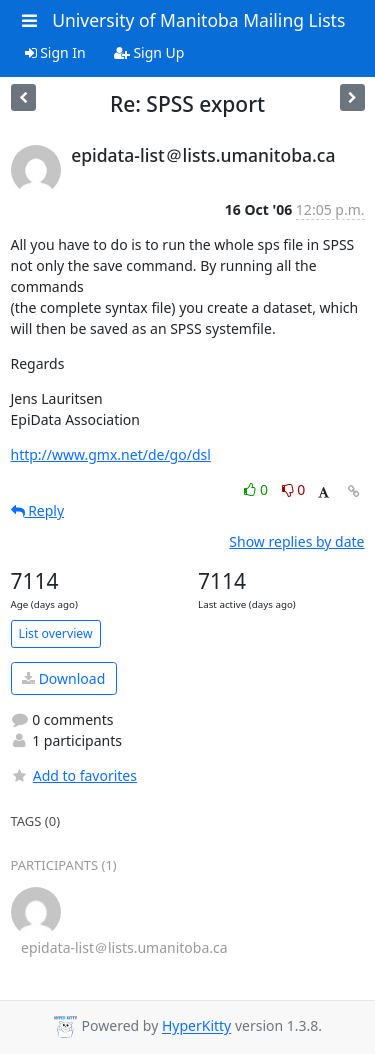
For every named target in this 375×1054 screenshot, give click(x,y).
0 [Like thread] (257, 489)
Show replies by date (296, 541)
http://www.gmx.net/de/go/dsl (111, 454)
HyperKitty (196, 1026)
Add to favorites (74, 775)
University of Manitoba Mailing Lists (198, 20)
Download (63, 678)
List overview (56, 633)
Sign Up (149, 52)
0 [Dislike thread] (294, 489)
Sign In (55, 52)
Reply (38, 510)
